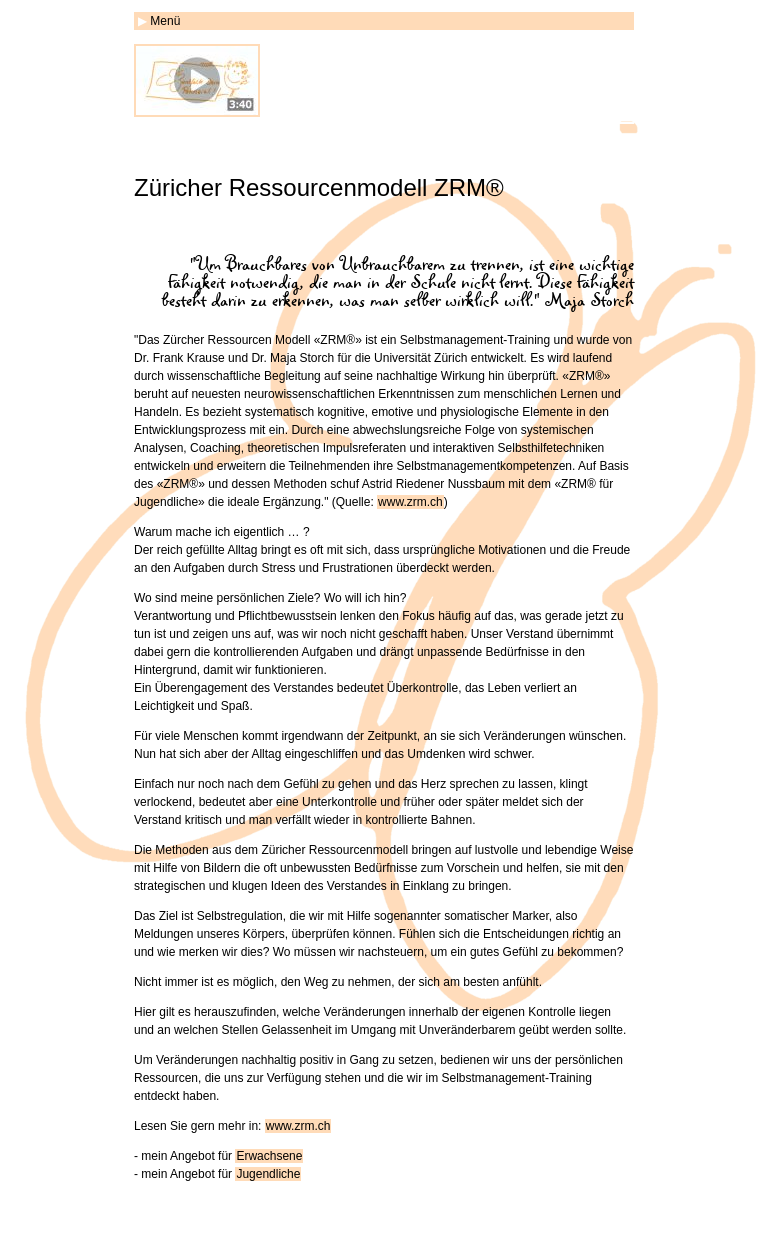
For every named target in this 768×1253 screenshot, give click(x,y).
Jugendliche (268, 1174)
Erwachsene (269, 1156)
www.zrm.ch (410, 502)
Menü (165, 21)
